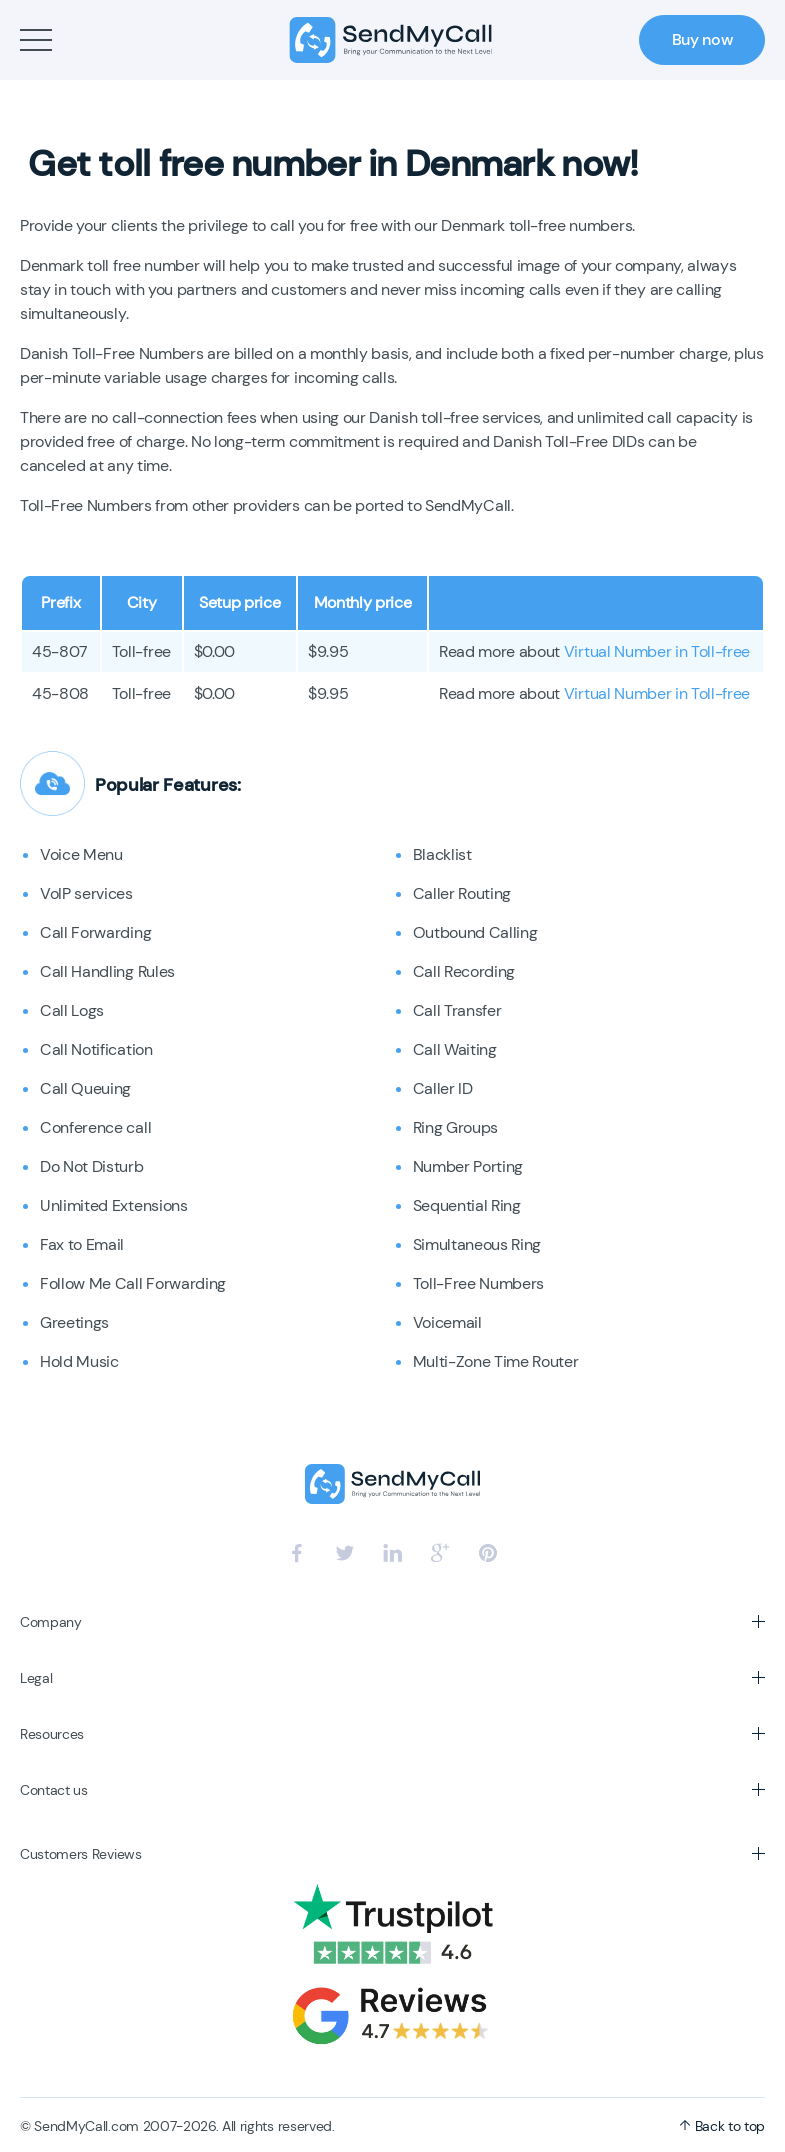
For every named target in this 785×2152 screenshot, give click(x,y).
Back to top (722, 2126)
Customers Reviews (81, 1854)
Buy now (702, 39)
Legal (36, 1678)
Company (51, 1622)
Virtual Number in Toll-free (657, 651)
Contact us (54, 1790)
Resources (52, 1734)
